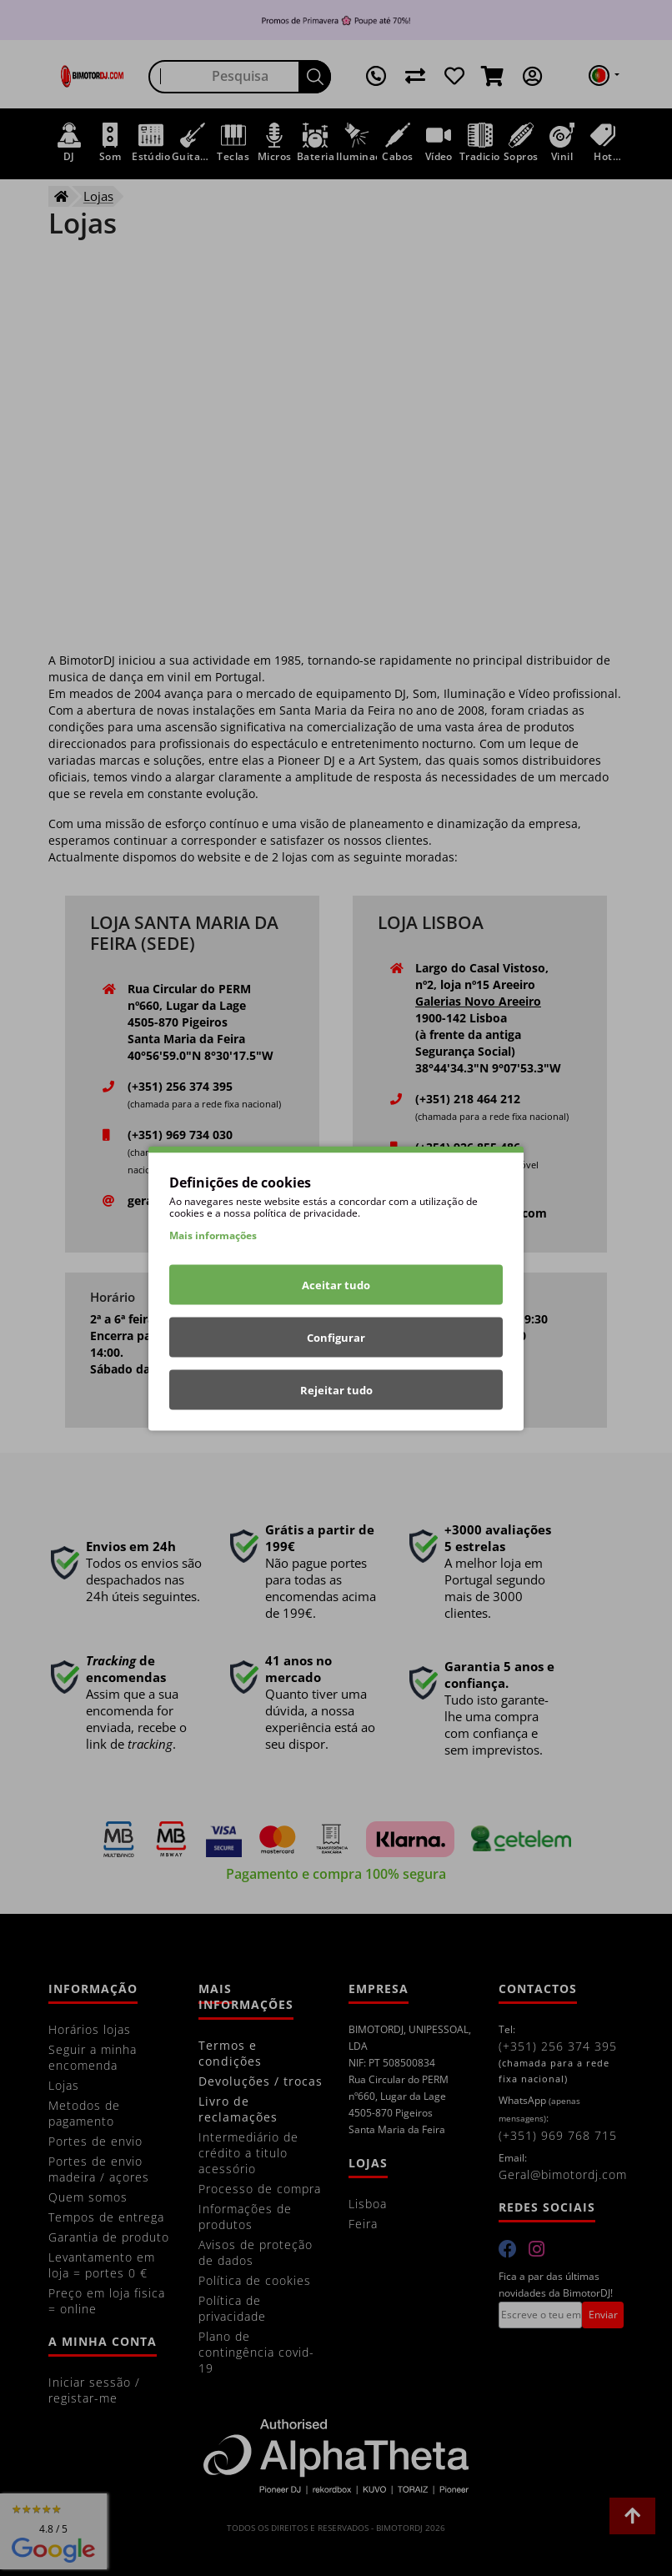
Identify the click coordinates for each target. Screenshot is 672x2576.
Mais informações (213, 1235)
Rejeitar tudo (336, 1389)
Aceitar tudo (336, 1284)
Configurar (336, 1336)
